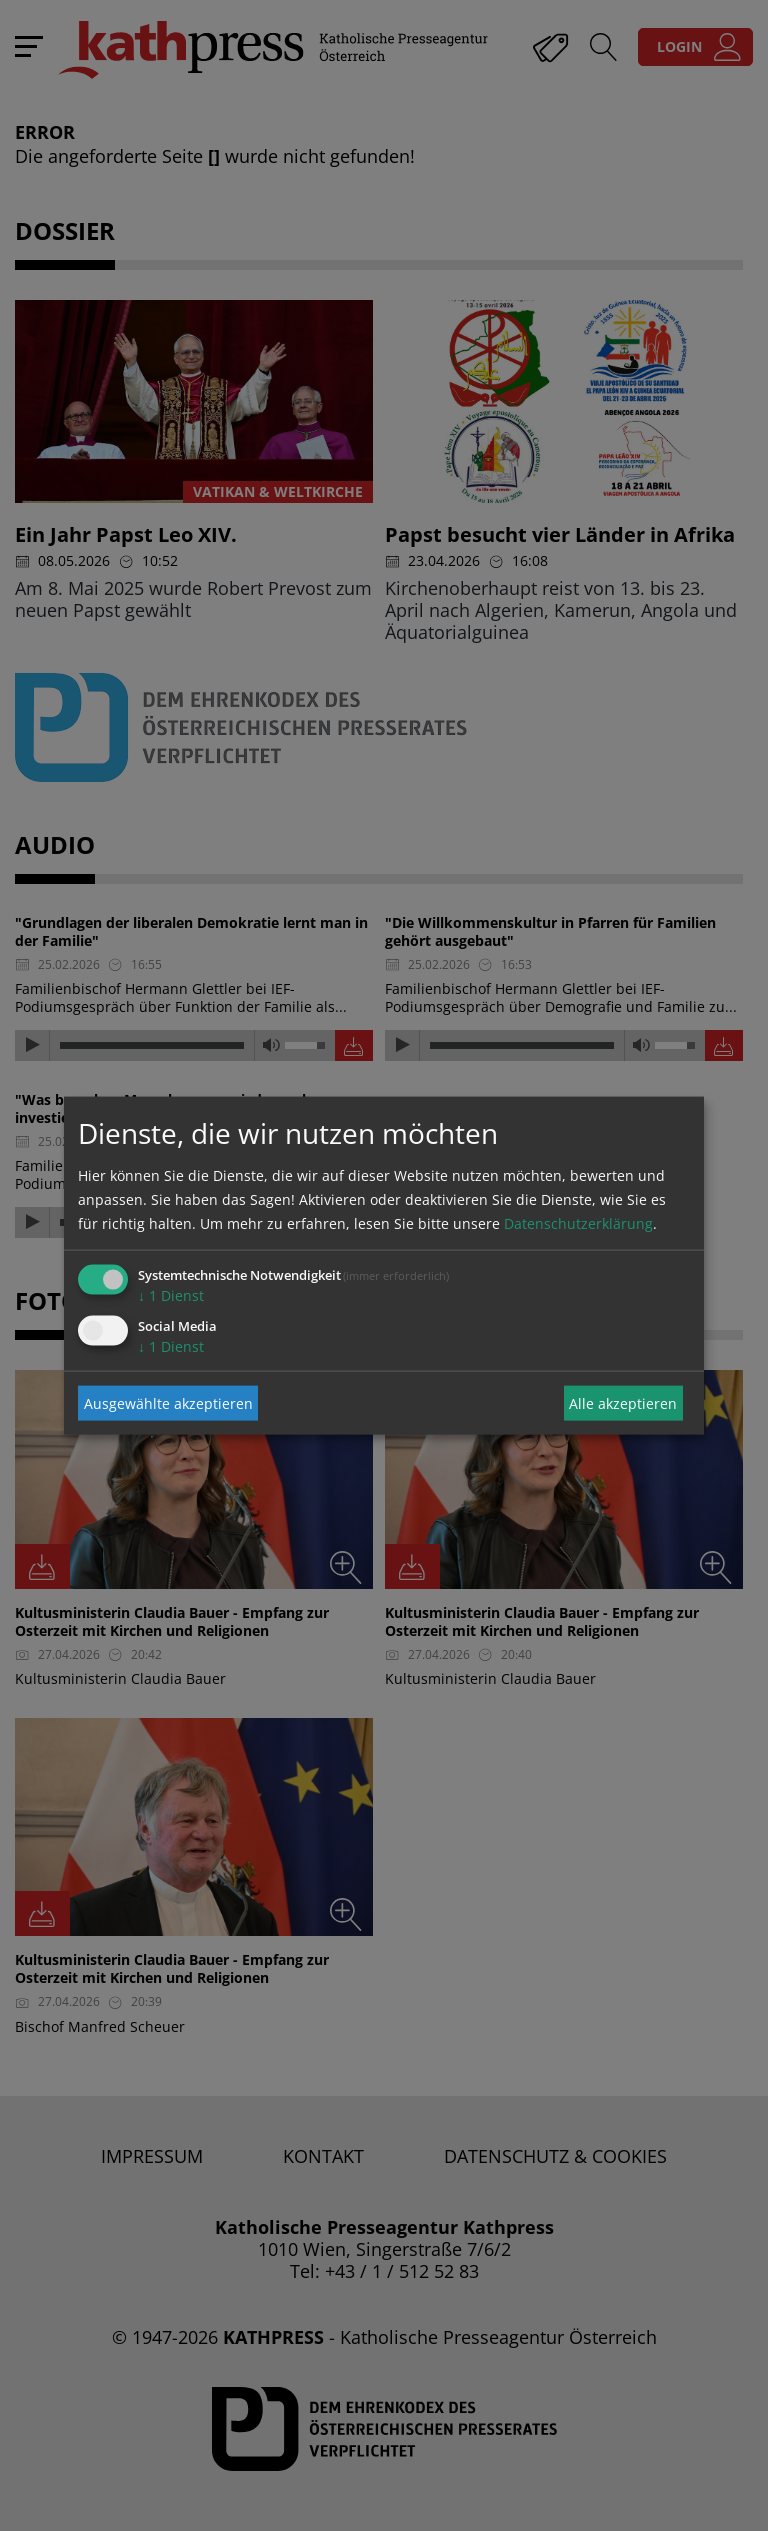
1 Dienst (171, 1295)
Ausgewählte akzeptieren (168, 1402)
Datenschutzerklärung (578, 1223)
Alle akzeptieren (623, 1402)
